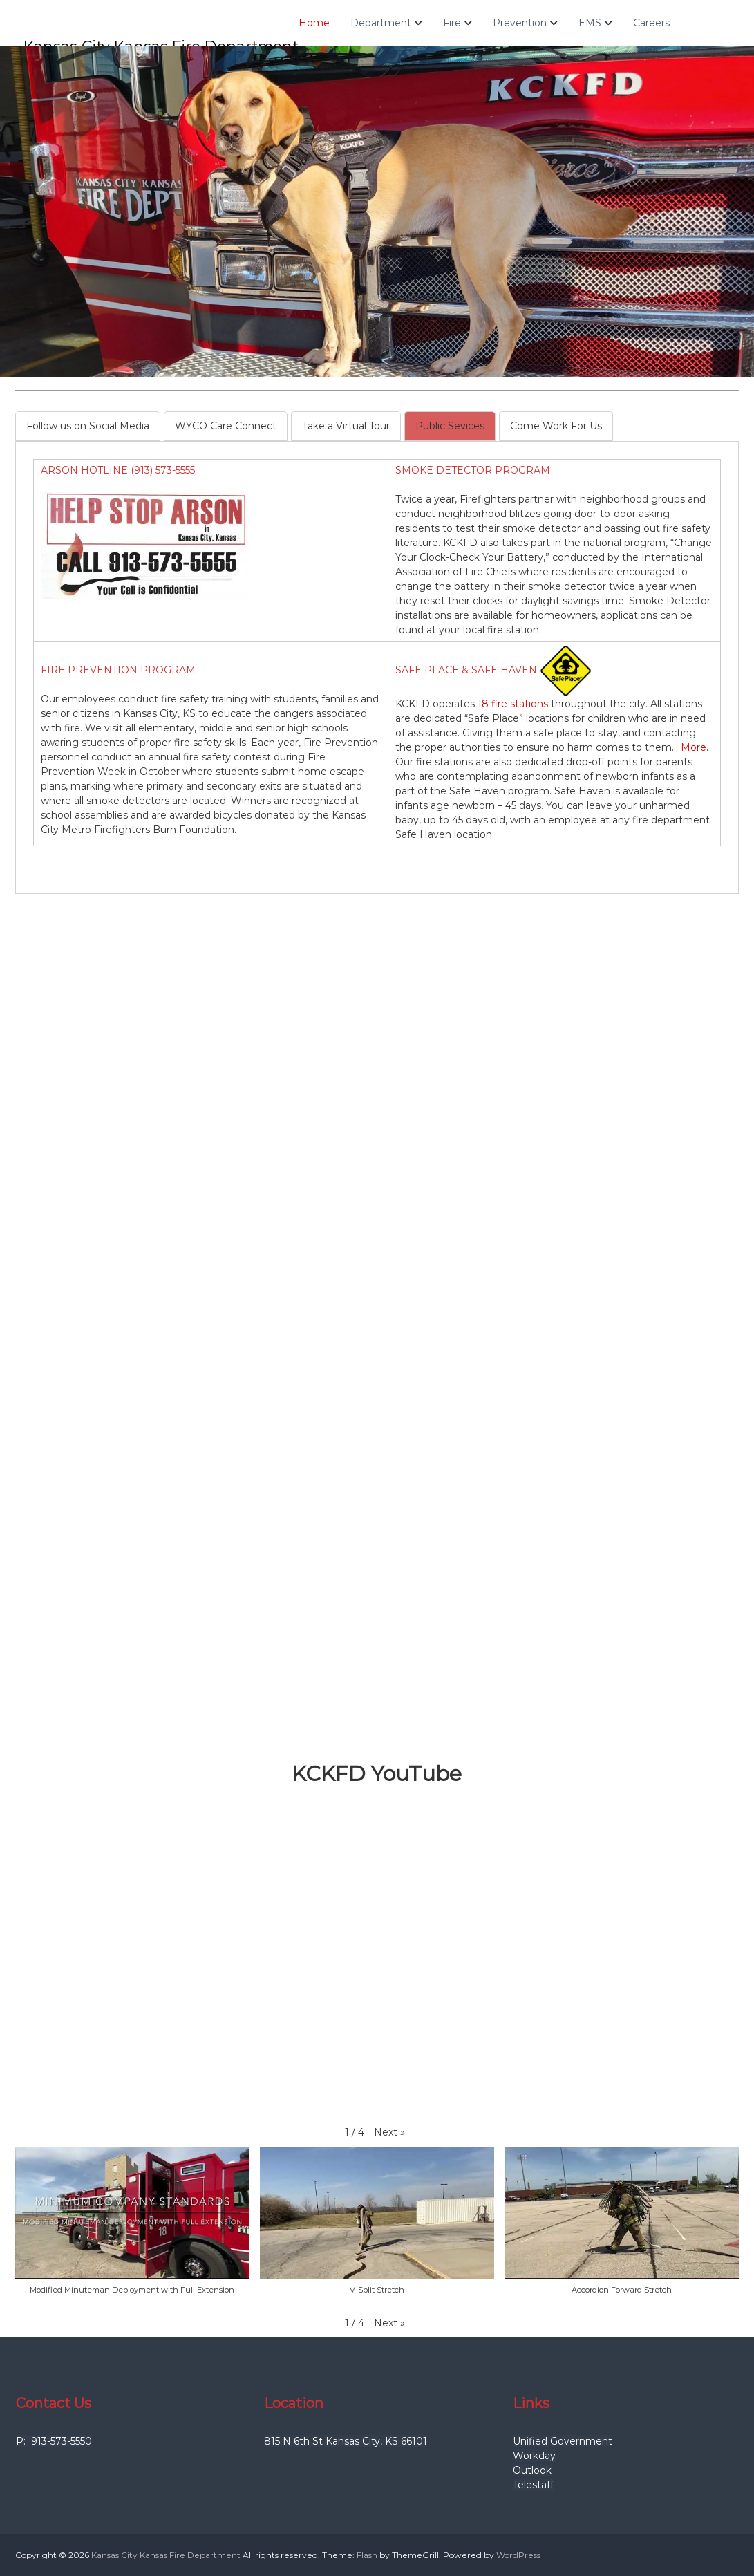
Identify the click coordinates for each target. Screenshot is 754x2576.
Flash (367, 2555)
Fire (456, 23)
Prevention (524, 23)
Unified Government (562, 2441)
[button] (389, 2132)
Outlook (532, 2470)
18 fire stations (513, 704)
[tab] (87, 426)
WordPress (518, 2555)
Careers (655, 23)
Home (318, 23)
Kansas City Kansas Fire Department (166, 2555)
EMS (594, 23)
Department (385, 23)
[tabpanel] (377, 658)
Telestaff (533, 2485)
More (693, 747)
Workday (534, 2455)
